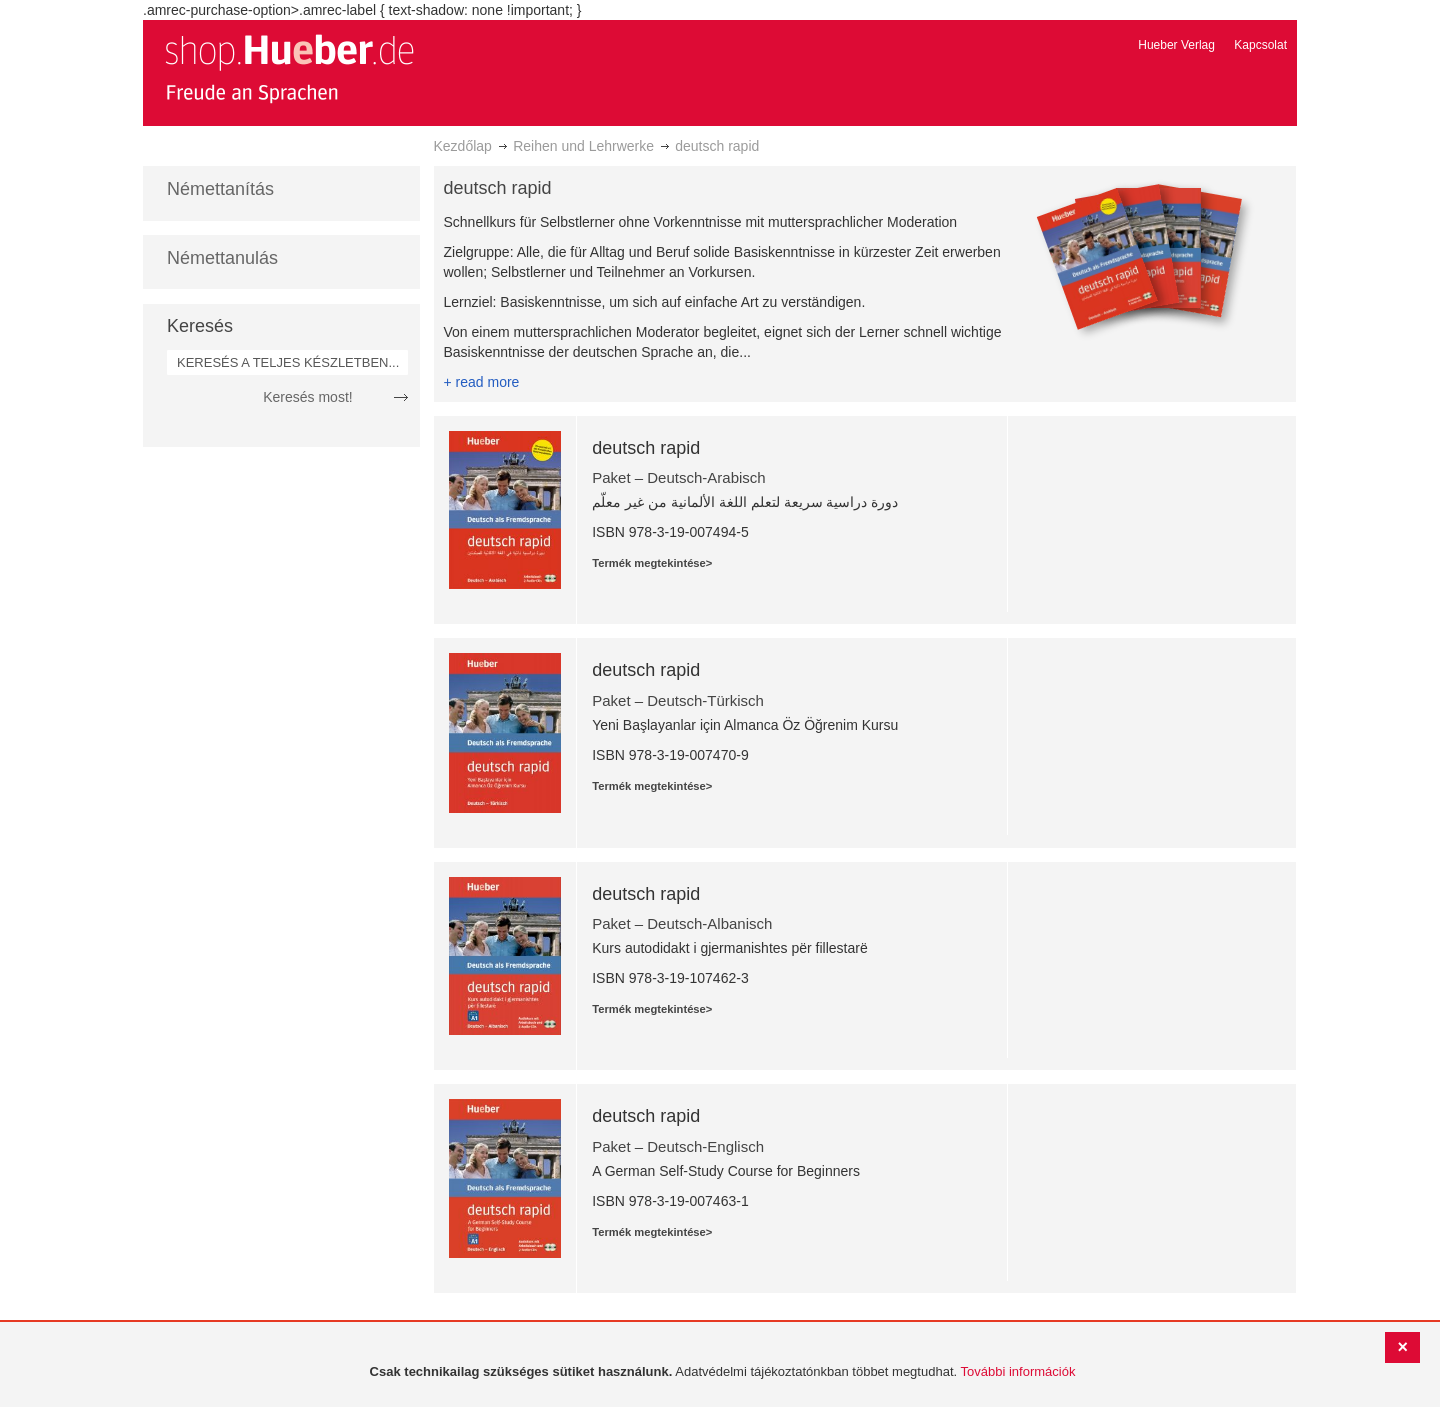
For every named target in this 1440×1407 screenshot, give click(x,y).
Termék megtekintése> (652, 563)
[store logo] (289, 68)
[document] (722, 1372)
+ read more (482, 382)
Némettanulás (222, 258)
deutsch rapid (646, 448)
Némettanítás (220, 189)
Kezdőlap (463, 146)
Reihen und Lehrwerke (583, 146)
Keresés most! (307, 397)
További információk (1018, 1371)
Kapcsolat (1260, 45)
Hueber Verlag (1176, 45)
